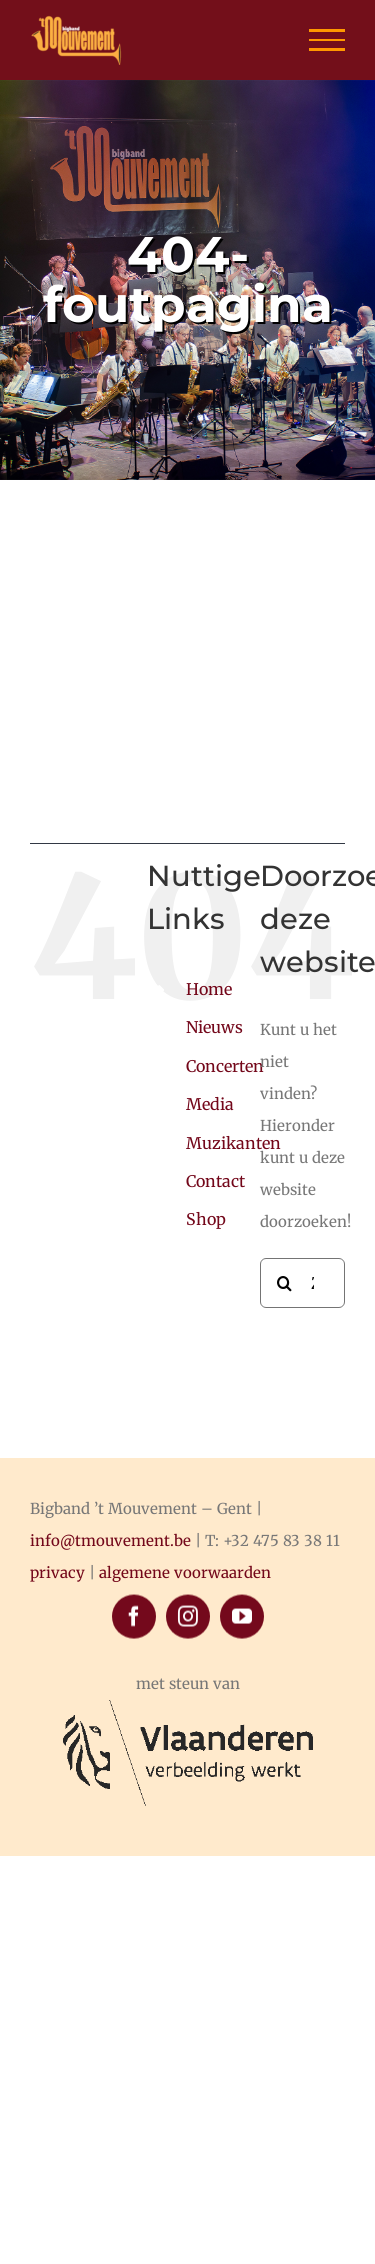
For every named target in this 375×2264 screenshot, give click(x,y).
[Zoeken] (285, 1283)
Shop (206, 1219)
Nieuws (214, 1027)
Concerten (225, 1066)
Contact (215, 1181)
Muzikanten (233, 1143)
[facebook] (134, 1796)
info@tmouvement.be (110, 1540)
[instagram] (188, 1796)
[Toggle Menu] (327, 40)
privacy (57, 1572)
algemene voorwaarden (185, 1572)
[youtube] (242, 1796)
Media (210, 1104)
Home (209, 989)
